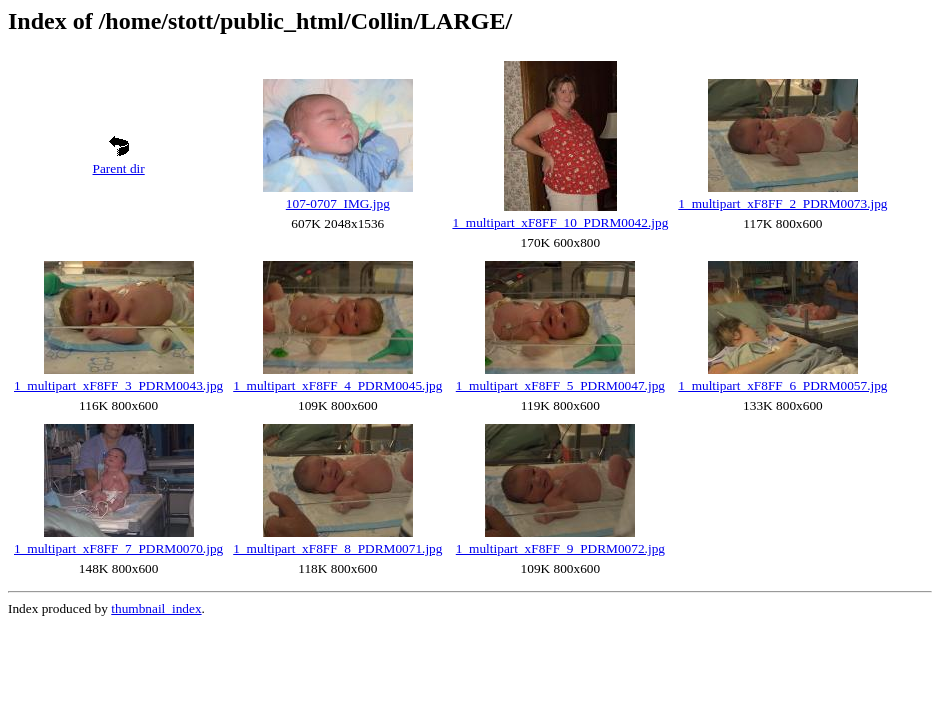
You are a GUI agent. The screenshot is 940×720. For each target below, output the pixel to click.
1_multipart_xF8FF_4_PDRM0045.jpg (337, 385)
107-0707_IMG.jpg (338, 203)
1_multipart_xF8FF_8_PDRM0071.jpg (337, 548)
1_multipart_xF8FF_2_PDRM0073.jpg (782, 203)
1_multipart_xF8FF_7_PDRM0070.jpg (118, 548)
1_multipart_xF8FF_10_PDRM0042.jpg (560, 222)
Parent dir (119, 168)
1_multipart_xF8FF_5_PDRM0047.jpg (560, 385)
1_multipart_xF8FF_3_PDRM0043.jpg (118, 385)
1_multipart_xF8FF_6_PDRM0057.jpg (782, 385)
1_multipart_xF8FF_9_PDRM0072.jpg (560, 548)
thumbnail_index (156, 608)
